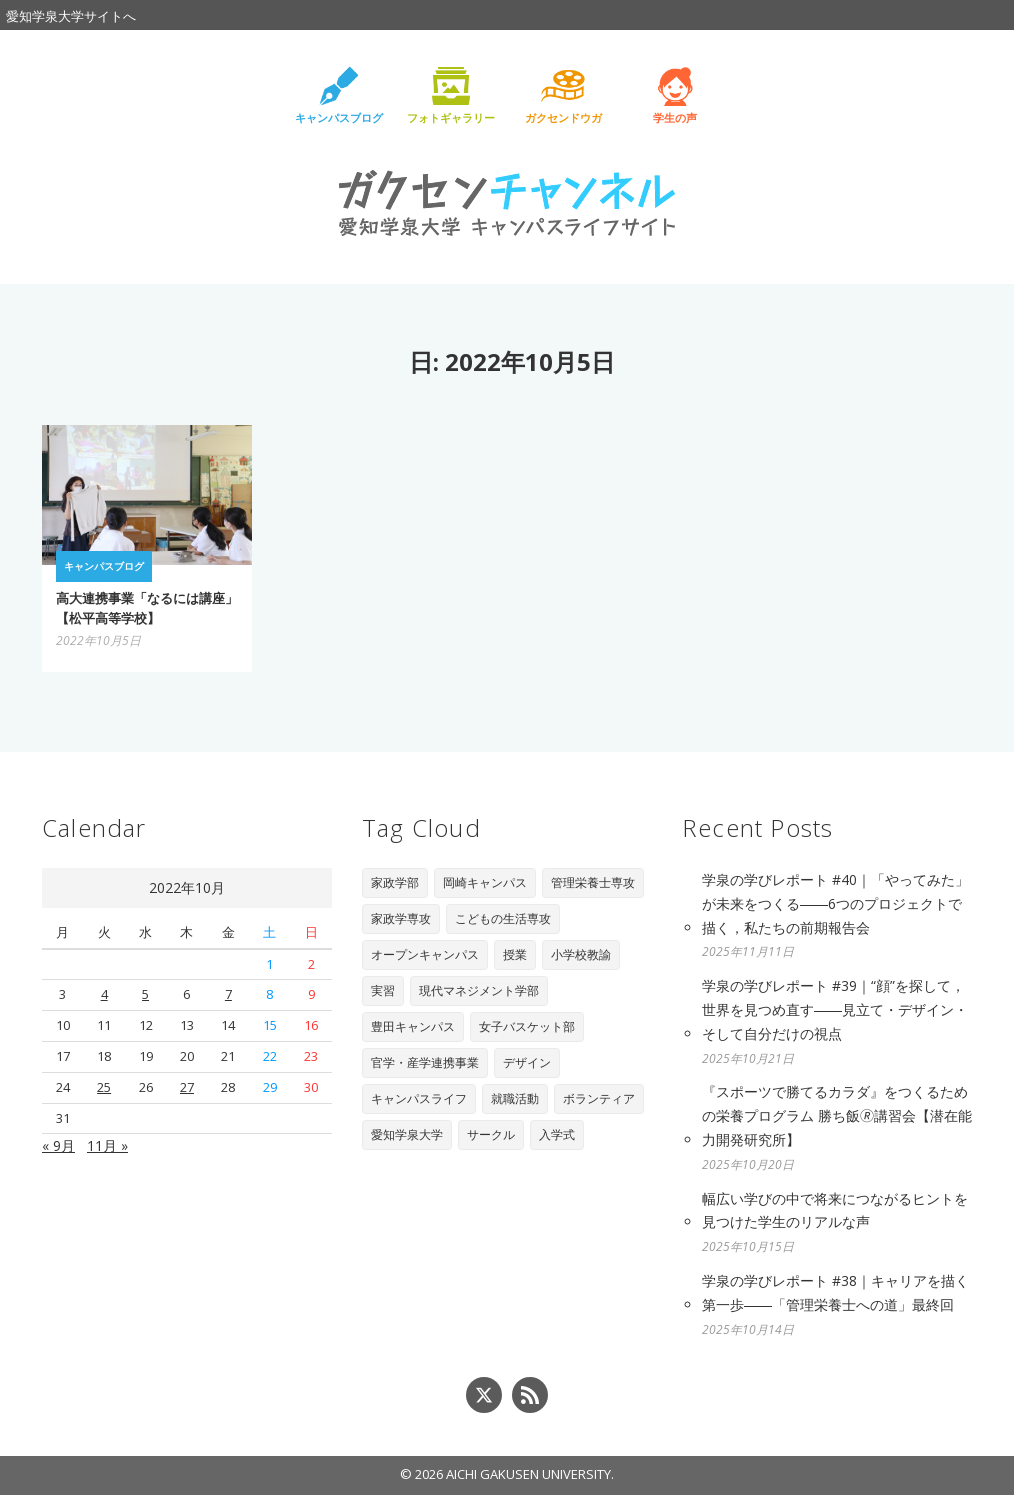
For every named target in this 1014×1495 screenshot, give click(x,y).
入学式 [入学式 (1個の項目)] (557, 1134)
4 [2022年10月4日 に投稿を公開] (104, 994)
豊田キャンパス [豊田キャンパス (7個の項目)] (413, 1026)
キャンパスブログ (339, 117)
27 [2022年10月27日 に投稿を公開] (187, 1087)
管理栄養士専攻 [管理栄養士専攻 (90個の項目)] (593, 882)
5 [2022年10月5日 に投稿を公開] (145, 994)
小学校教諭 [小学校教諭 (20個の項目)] (581, 954)
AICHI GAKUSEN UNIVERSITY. (530, 1474)
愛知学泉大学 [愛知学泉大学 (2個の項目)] (407, 1134)
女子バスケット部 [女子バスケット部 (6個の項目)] (527, 1026)
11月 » (107, 1145)
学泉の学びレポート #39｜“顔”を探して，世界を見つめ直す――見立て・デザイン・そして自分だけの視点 (835, 1009)
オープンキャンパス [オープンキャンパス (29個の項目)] (425, 954)
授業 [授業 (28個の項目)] (515, 954)
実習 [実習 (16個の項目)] (383, 990)
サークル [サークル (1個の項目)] (491, 1134)
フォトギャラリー (451, 117)
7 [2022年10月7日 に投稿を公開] (228, 994)
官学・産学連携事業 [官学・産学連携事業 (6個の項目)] (425, 1062)
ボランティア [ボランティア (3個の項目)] (599, 1098)
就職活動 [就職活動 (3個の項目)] (515, 1098)
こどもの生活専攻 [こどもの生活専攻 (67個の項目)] (503, 918)
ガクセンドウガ (563, 117)
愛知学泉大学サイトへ (71, 16)
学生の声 (675, 117)
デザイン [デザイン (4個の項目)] (527, 1062)
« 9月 (58, 1145)
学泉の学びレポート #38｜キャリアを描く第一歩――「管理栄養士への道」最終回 (835, 1292)
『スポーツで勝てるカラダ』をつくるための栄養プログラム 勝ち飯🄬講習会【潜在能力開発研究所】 (837, 1115)
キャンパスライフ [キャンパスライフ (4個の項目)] (419, 1098)
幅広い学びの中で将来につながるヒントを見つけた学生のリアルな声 (835, 1210)
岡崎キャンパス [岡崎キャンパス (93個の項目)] (485, 882)
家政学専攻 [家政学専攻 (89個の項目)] (401, 918)
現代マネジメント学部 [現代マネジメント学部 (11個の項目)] (479, 990)
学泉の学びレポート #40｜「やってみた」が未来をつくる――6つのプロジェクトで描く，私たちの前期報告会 (835, 903)
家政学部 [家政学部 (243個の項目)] (395, 882)
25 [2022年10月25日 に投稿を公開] (104, 1087)
